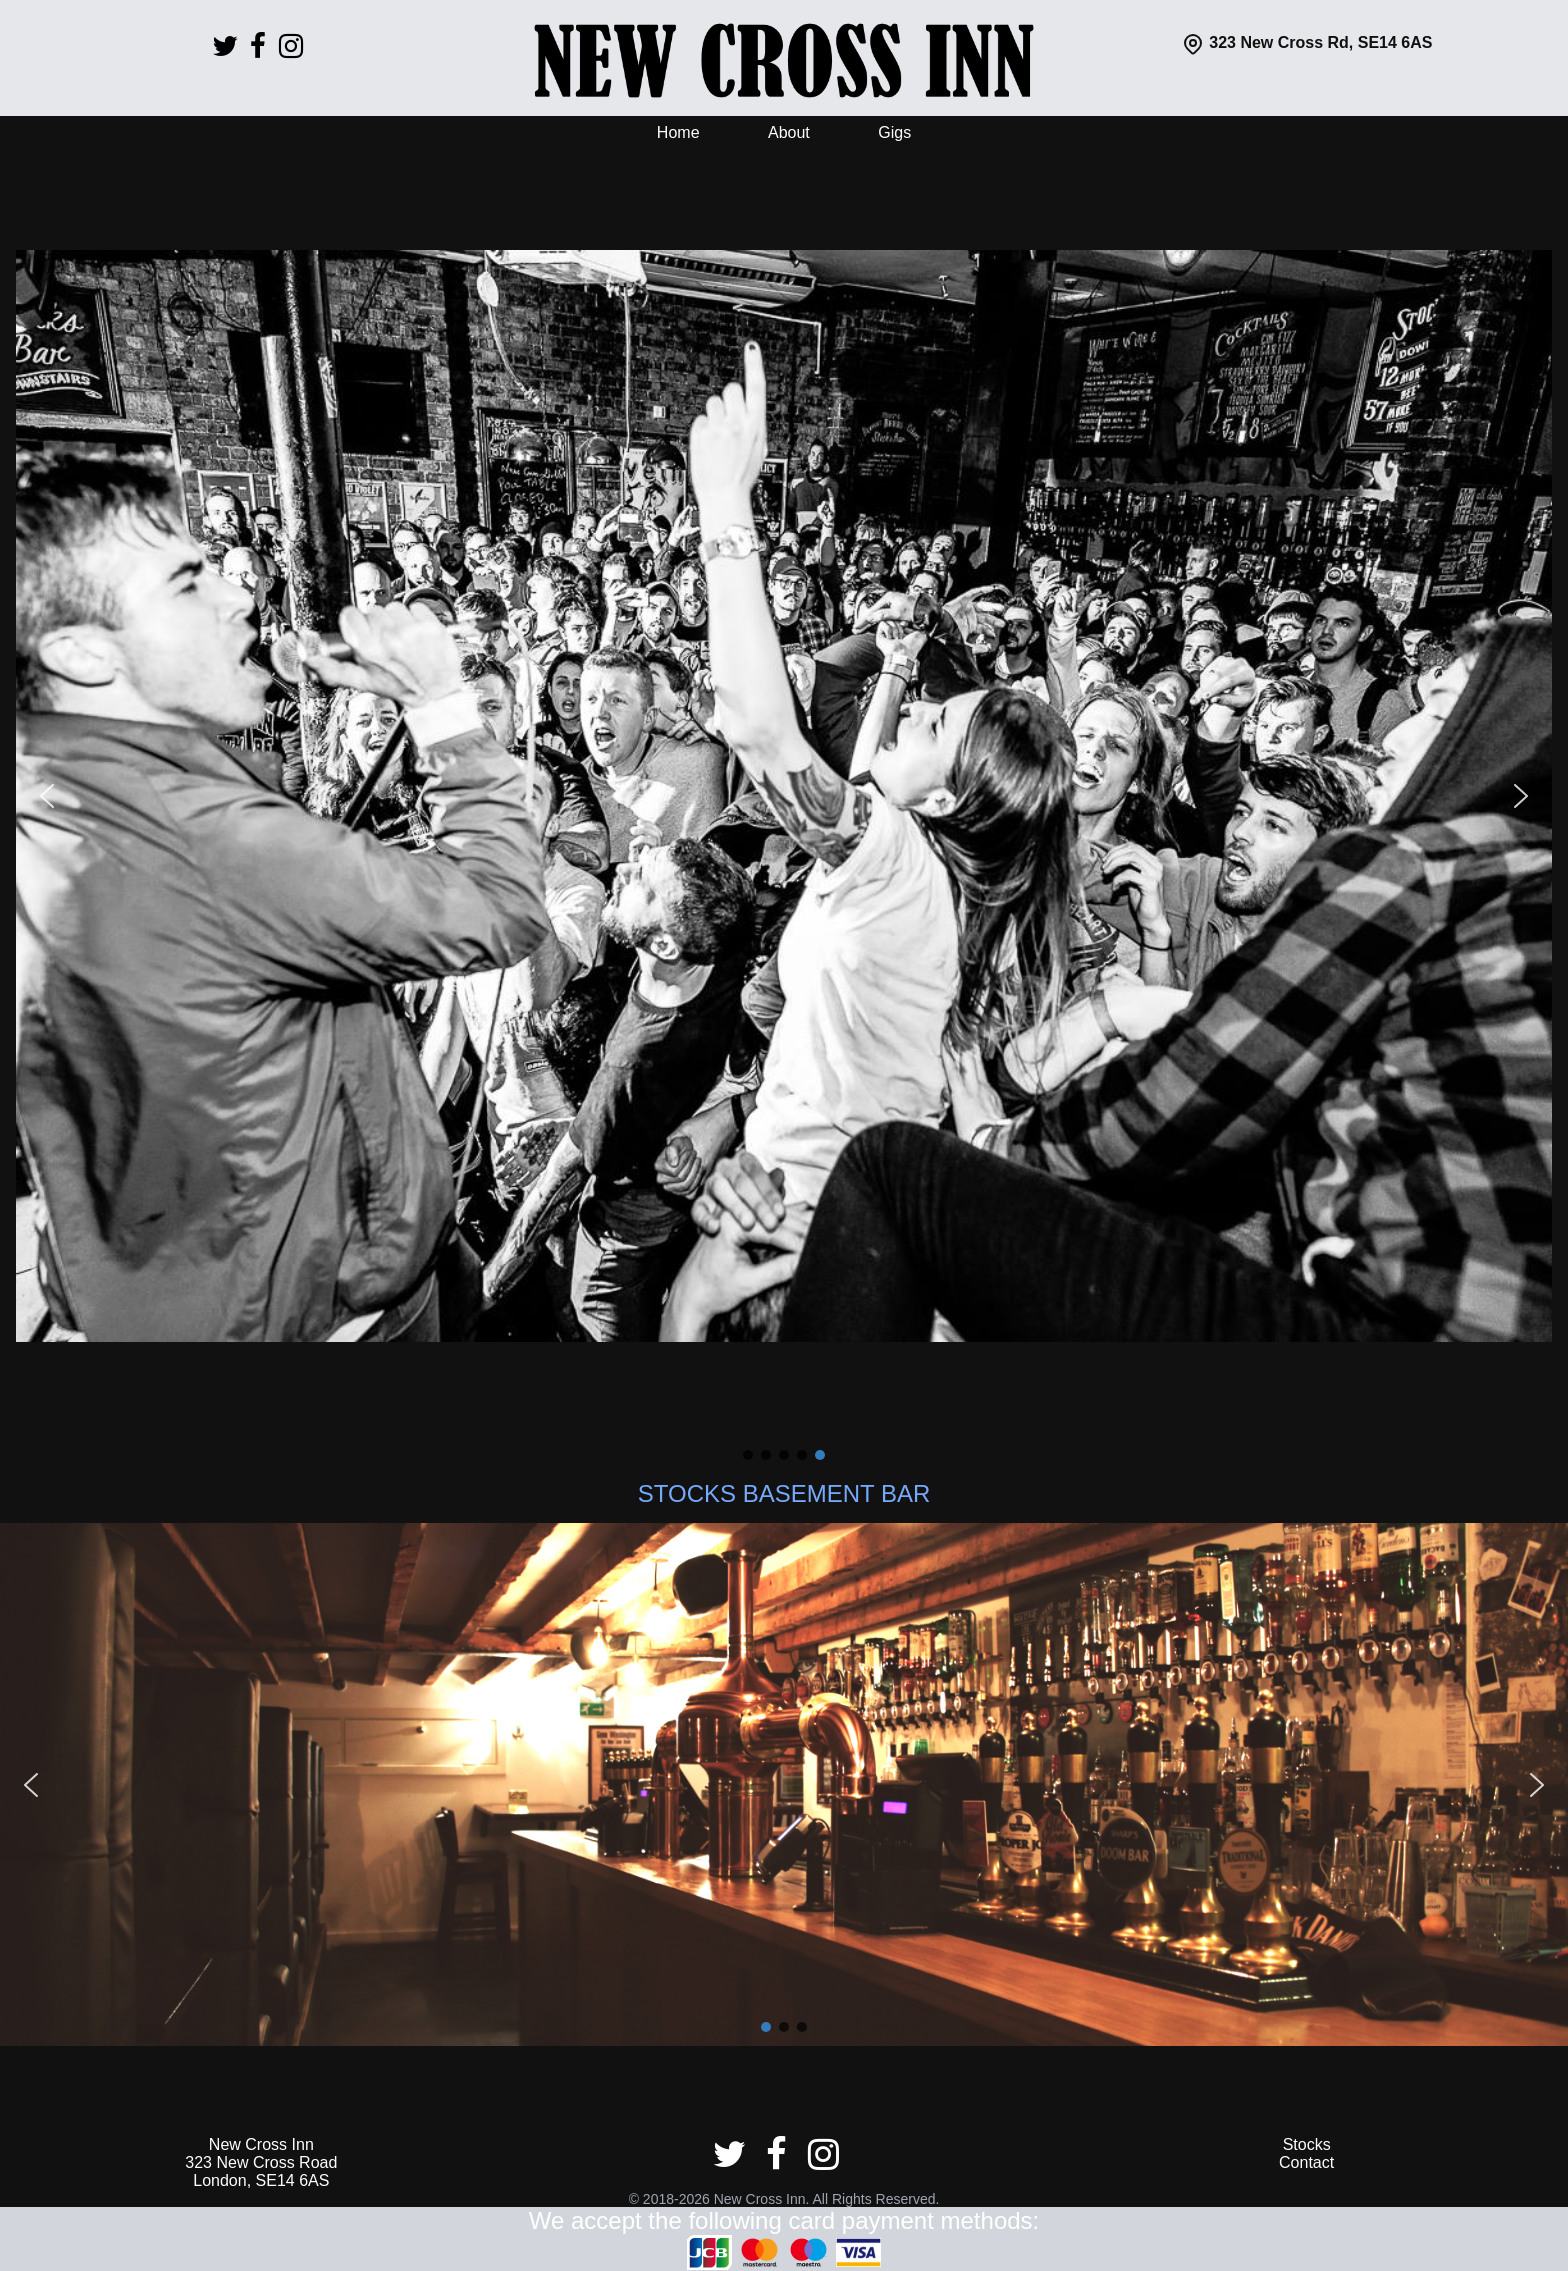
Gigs (894, 132)
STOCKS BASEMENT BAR (784, 1493)
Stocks (1307, 2144)
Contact (1306, 2162)
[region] (784, 810)
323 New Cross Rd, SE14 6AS (1307, 42)
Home (678, 132)
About (789, 132)
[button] (47, 796)
